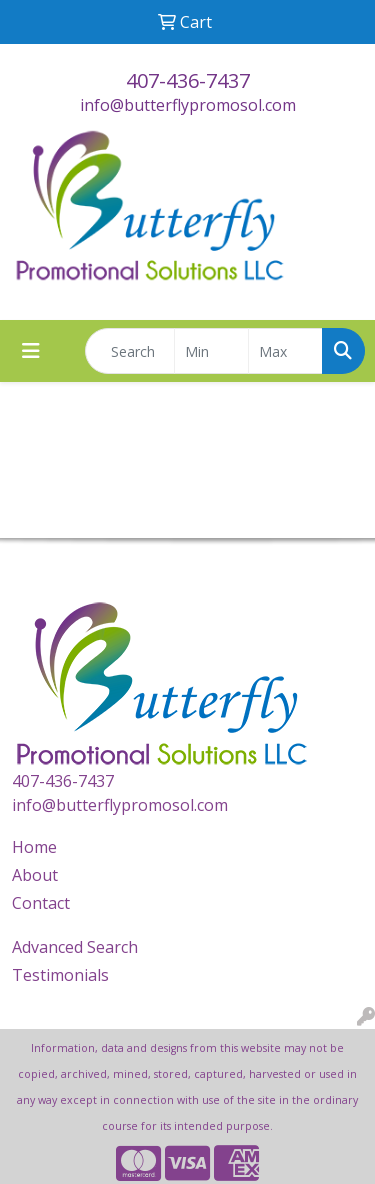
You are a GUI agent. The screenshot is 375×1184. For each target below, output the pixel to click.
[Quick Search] (130, 351)
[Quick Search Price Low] (211, 351)
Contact (41, 903)
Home (34, 847)
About (35, 875)
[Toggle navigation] (31, 351)
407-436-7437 (188, 80)
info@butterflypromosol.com (188, 105)
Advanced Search (75, 947)
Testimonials (60, 975)
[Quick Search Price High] (285, 351)
